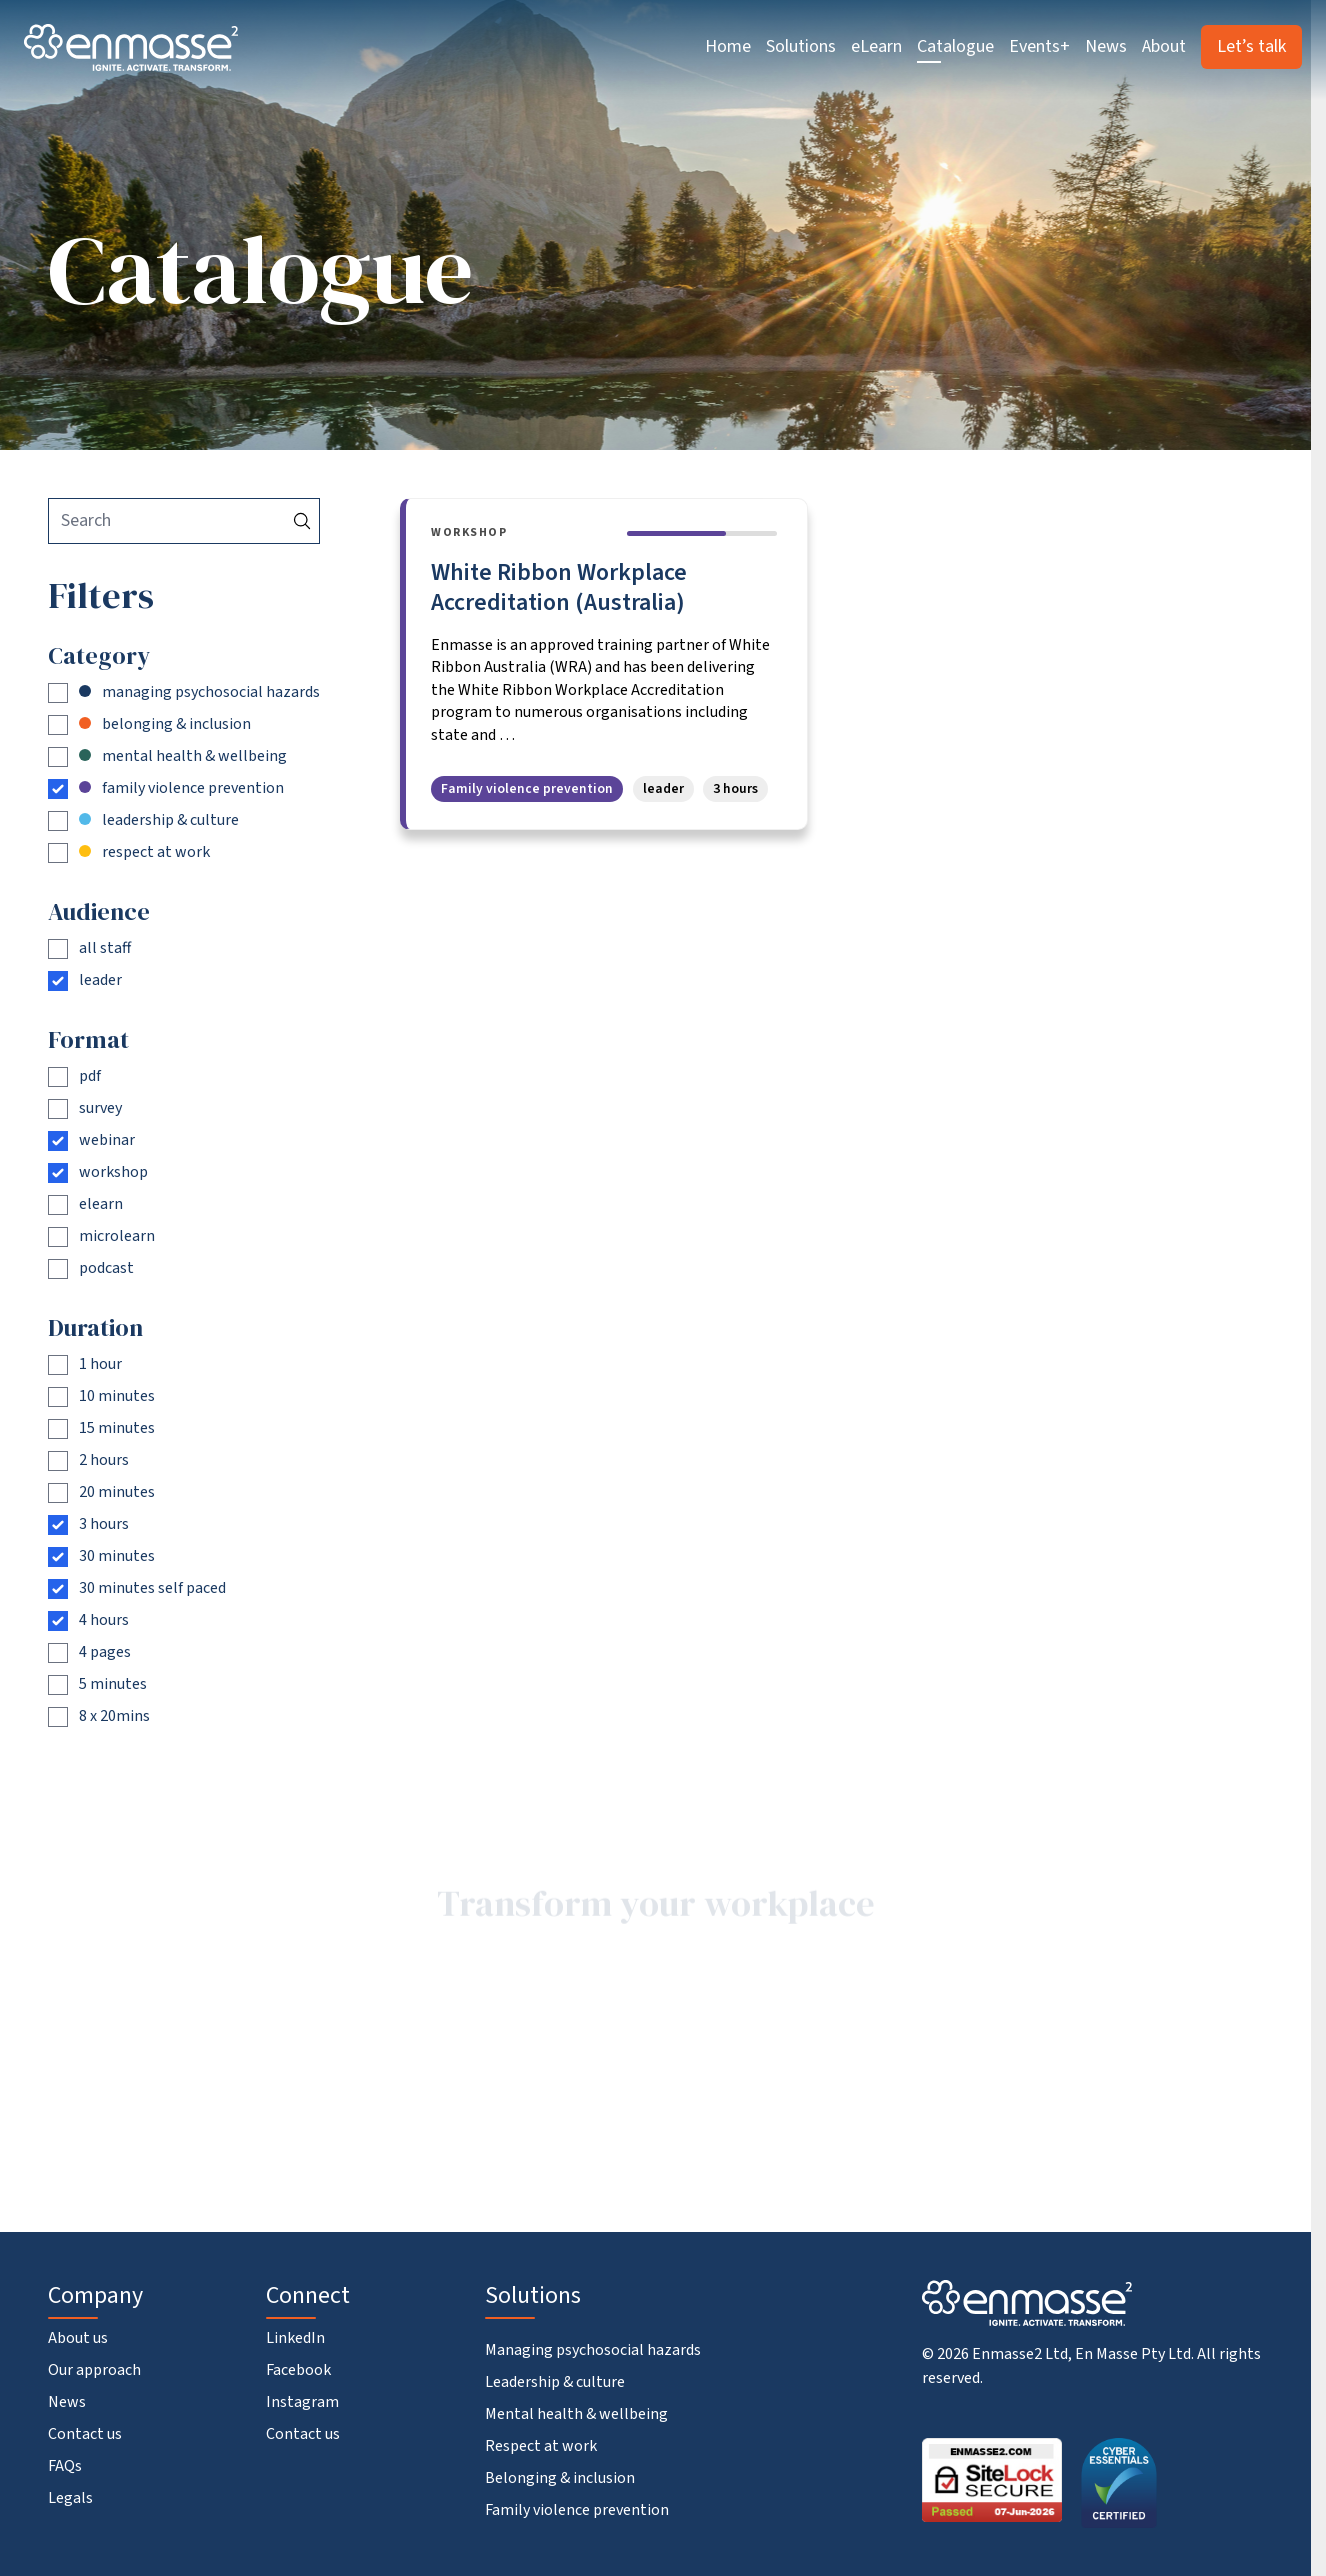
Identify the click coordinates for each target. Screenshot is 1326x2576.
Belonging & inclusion (560, 2478)
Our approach (94, 2370)
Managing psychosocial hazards (593, 2350)
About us (78, 2338)
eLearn (876, 46)
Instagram (302, 2402)
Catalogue (955, 46)
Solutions (801, 46)
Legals (70, 2498)
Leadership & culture (555, 2382)
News (1106, 46)
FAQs (65, 2466)
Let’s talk (1251, 46)
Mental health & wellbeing (576, 2414)
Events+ (1039, 46)
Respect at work (541, 2446)
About (1164, 46)
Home (728, 46)
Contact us (85, 2434)
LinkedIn (295, 2338)
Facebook (298, 2370)
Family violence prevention (577, 2510)
